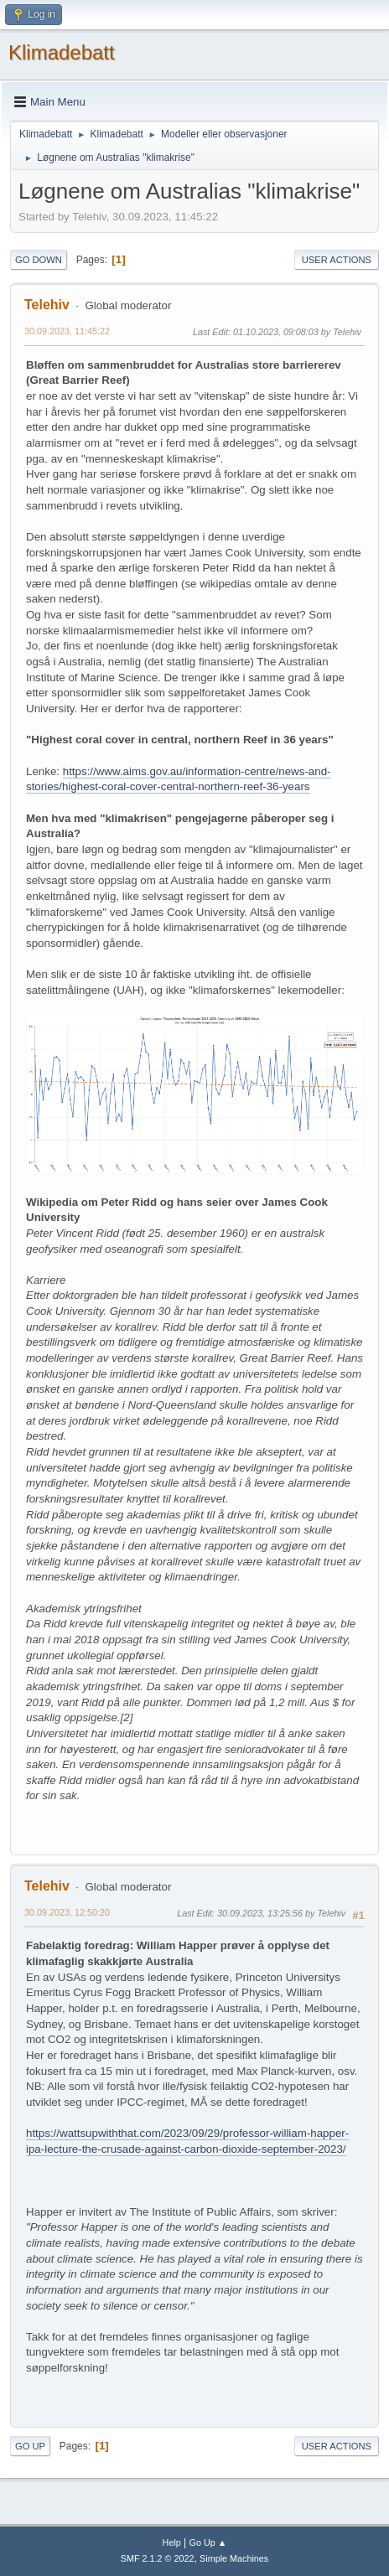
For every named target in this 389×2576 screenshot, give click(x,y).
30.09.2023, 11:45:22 (67, 331)
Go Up (30, 2446)
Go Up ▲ (208, 2542)
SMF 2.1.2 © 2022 (157, 2558)
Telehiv (47, 304)
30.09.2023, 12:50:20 (67, 1912)
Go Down (38, 260)
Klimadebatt (61, 52)
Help (172, 2542)
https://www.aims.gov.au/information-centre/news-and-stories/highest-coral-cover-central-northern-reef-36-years (178, 779)
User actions (336, 260)
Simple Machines (234, 2558)
